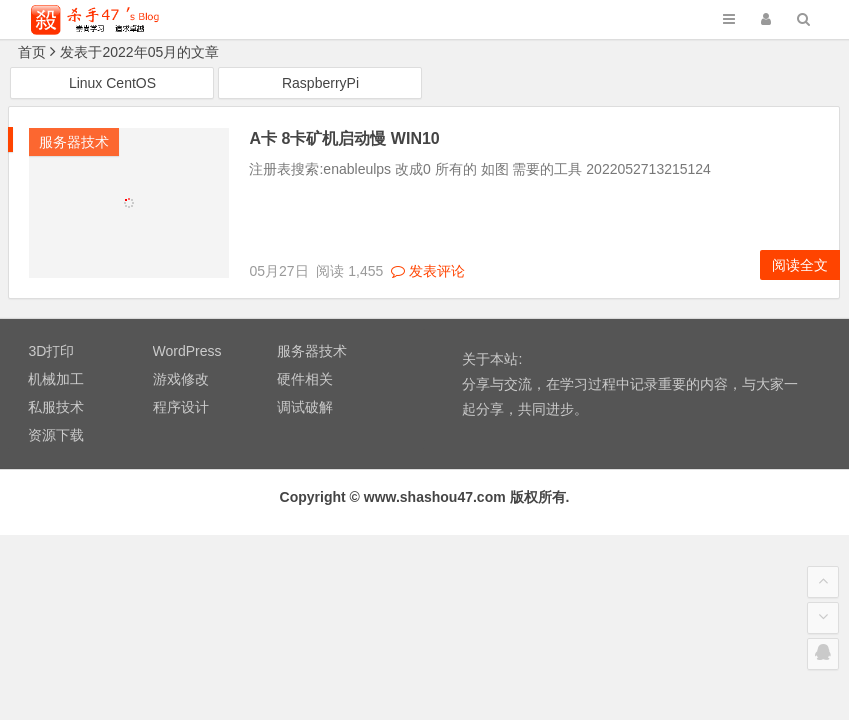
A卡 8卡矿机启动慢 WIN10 (344, 138)
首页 (32, 52)
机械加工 (56, 379)
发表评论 (428, 271)
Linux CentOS (112, 83)
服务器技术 (74, 142)
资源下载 (56, 435)
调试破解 (305, 407)
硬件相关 (305, 379)
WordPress (187, 351)
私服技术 (56, 407)
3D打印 (51, 351)
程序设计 (181, 407)
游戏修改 (181, 379)
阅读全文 (800, 265)
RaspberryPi (320, 83)
